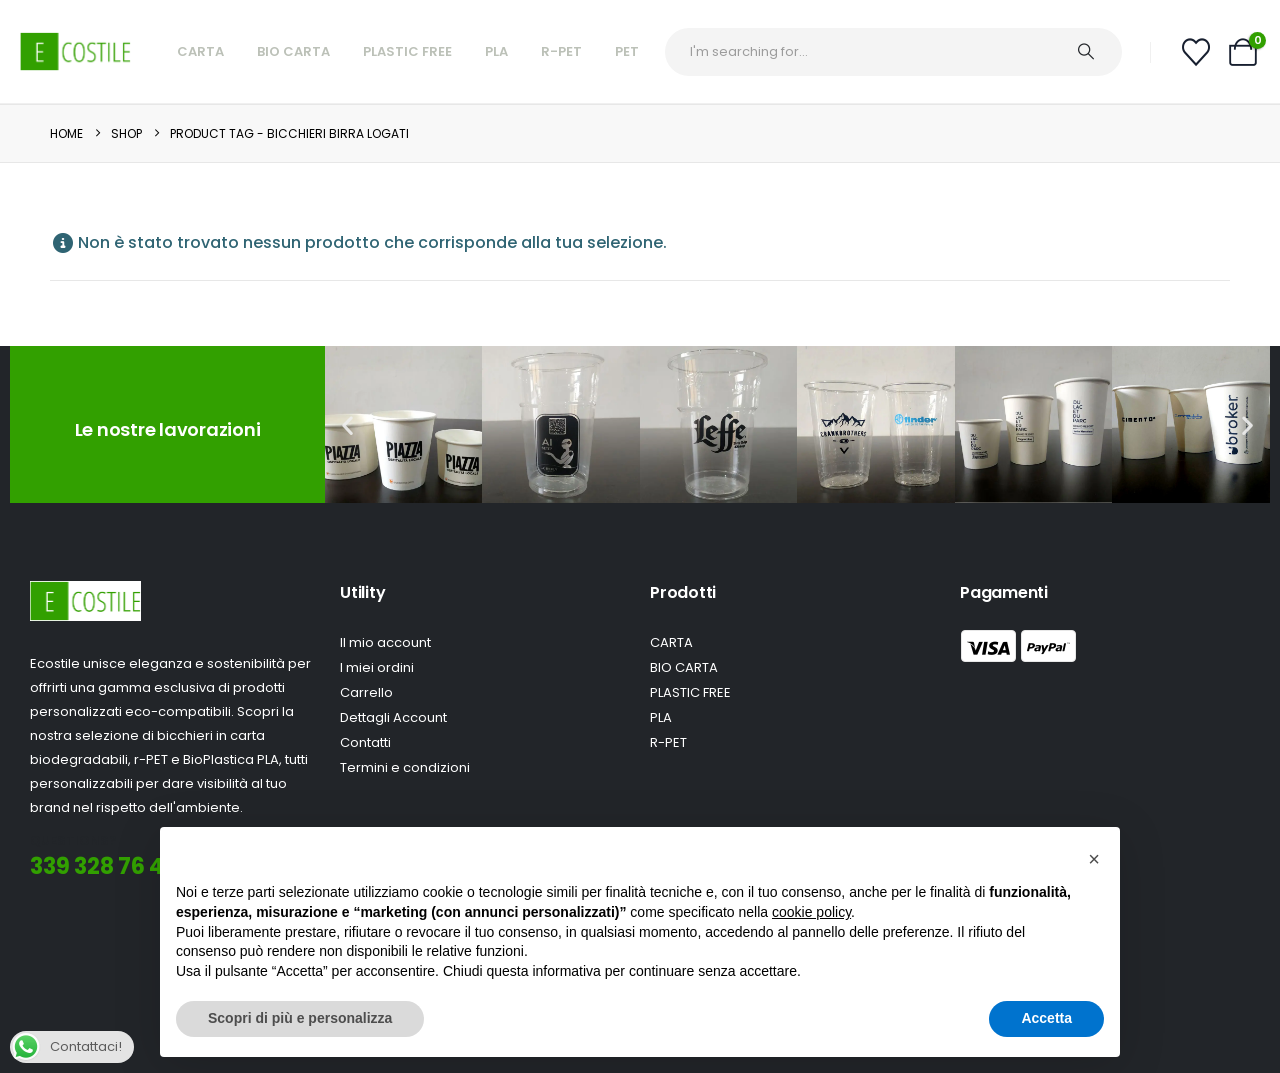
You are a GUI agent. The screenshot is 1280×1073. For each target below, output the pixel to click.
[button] (347, 424)
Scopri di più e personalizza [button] (300, 1018)
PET (627, 51)
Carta (200, 51)
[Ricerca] (1096, 52)
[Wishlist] (1196, 52)
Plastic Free (407, 51)
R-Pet (561, 51)
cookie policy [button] (811, 912)
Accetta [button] (1046, 1018)
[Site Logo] (75, 51)
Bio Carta (293, 51)
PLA (496, 51)
